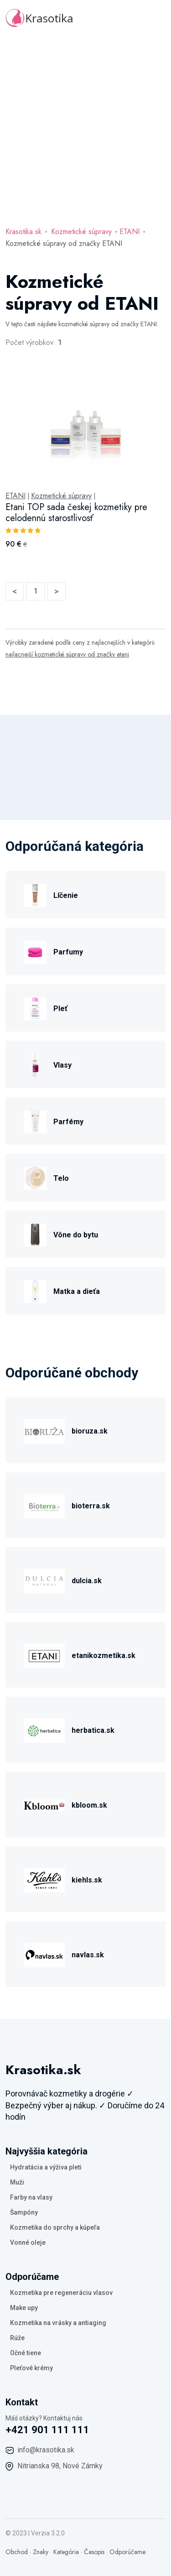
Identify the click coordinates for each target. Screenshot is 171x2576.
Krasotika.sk (23, 231)
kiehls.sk (87, 1880)
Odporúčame (127, 2551)
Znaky (40, 2551)
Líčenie (65, 895)
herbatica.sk (93, 1730)
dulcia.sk (87, 1580)
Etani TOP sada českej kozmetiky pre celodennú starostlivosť (76, 513)
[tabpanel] (85, 468)
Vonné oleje (28, 2242)
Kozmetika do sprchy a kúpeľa (55, 2227)
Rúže (17, 2337)
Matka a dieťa (76, 1291)
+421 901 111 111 (47, 2429)
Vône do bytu (75, 1235)
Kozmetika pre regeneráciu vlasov (61, 2292)
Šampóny (24, 2212)
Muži (17, 2182)
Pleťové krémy (31, 2368)
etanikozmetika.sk (103, 1655)
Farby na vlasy (31, 2197)
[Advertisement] (85, 126)
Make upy (24, 2307)
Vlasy (62, 1065)
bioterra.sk (91, 1506)
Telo (61, 1178)
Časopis (94, 2551)
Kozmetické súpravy (81, 231)
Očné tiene (25, 2353)
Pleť (60, 1008)
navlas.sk (88, 1954)
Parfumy (68, 952)
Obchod (16, 2551)
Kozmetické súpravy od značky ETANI (63, 243)
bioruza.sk (90, 1431)
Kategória (66, 2551)
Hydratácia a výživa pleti (46, 2167)
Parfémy (68, 1121)
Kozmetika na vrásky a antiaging (58, 2322)
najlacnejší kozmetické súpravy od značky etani (67, 654)
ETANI (129, 231)
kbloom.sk (89, 1805)
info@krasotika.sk (45, 2450)
